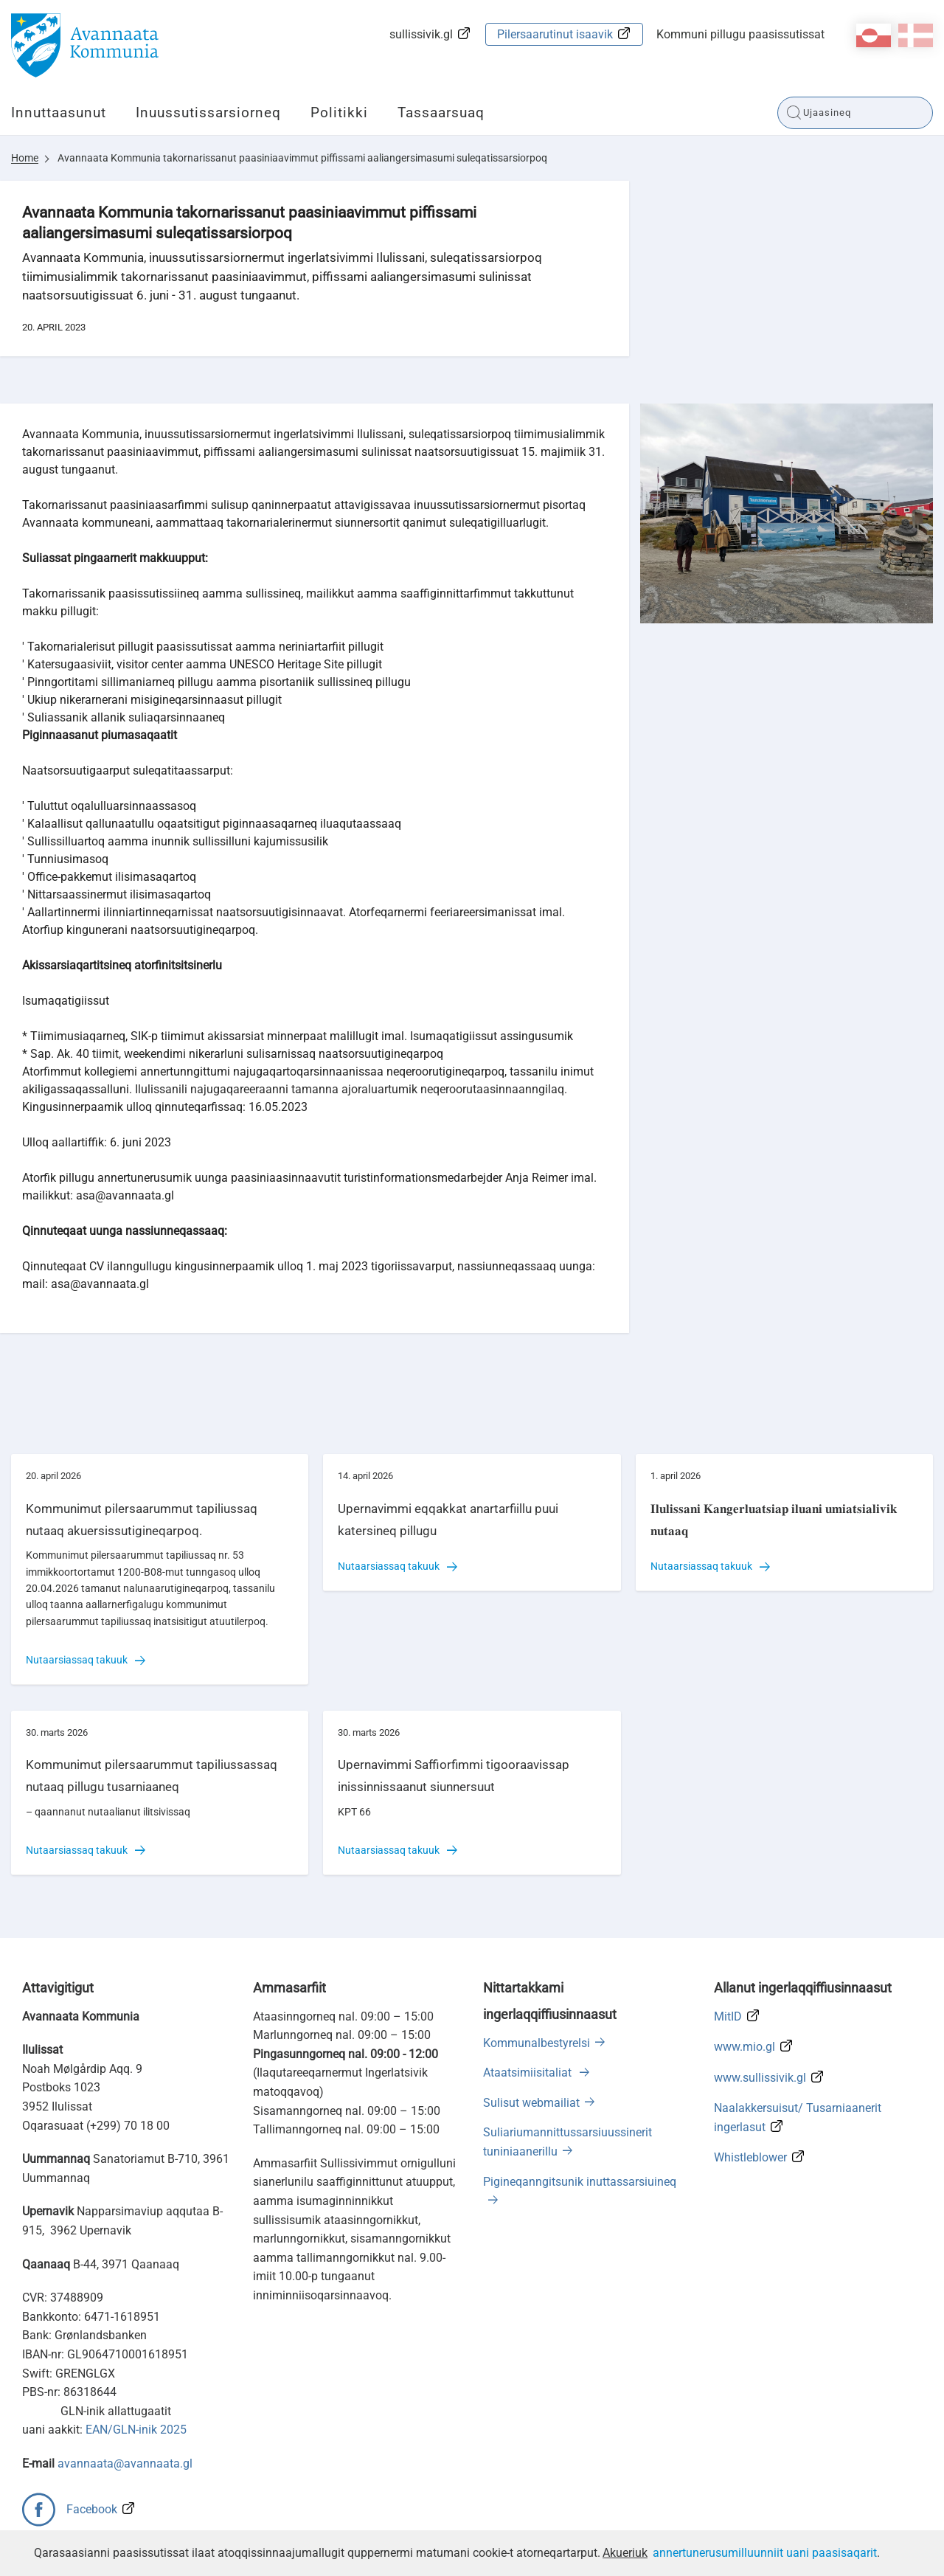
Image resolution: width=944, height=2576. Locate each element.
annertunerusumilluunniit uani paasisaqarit (765, 2553)
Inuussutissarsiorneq (208, 112)
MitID (728, 2016)
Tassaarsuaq (441, 112)
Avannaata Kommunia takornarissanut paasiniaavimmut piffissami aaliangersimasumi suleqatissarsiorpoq (302, 158)
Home (24, 158)
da (915, 35)
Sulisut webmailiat (531, 2103)
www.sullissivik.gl (760, 2078)
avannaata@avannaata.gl (125, 2463)
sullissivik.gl (421, 34)
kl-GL (873, 35)
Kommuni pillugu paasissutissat (740, 34)
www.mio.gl (744, 2047)
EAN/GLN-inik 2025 (136, 2430)
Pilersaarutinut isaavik (555, 34)
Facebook (91, 2509)
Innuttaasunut (58, 112)
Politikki (339, 112)
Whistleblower (750, 2157)
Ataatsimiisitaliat (529, 2073)
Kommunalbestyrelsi (536, 2043)
